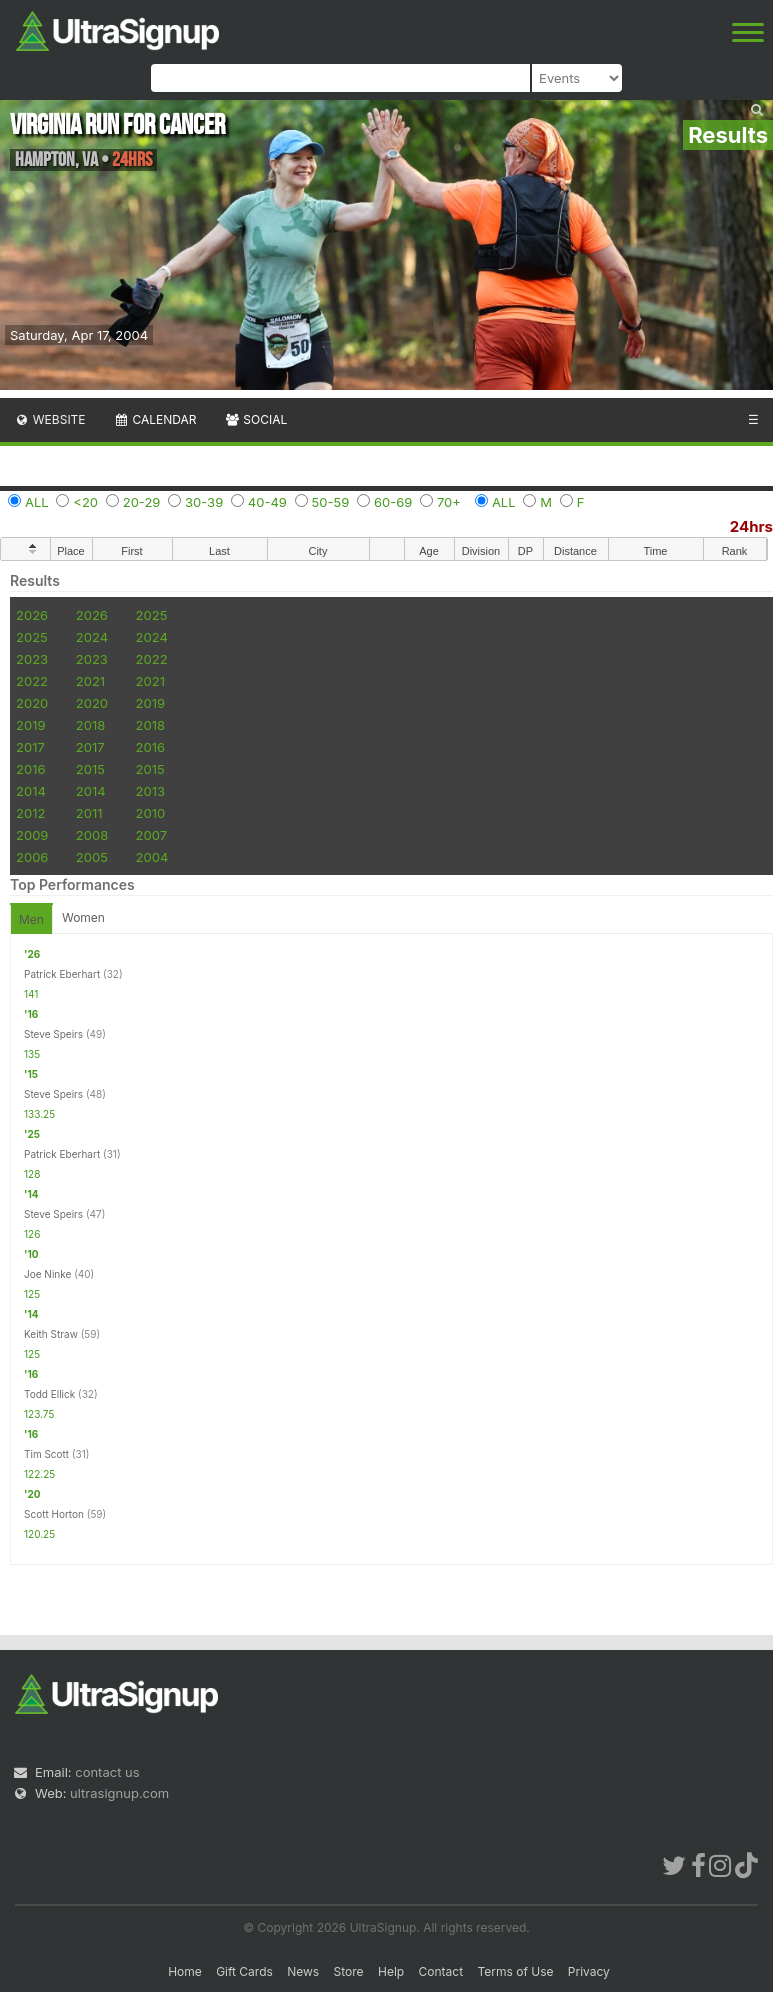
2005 (92, 857)
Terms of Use (515, 1971)
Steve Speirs (53, 1034)
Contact (441, 1971)
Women (83, 917)
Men (31, 919)
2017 (30, 747)
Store (349, 1971)
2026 (32, 615)
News (303, 1971)
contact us (107, 1772)
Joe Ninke (47, 1274)
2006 (32, 857)
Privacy (589, 1971)
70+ (449, 502)
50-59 (331, 502)
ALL (37, 502)
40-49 (267, 502)
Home (185, 1971)
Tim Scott (46, 1454)
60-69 (393, 502)
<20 (85, 502)
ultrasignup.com (119, 1793)
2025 (152, 615)
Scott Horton (54, 1514)
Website (50, 419)
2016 (150, 747)
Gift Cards (244, 1971)
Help (391, 1971)
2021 (90, 681)
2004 (152, 857)
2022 (152, 659)
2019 (150, 703)
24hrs (751, 526)
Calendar (155, 419)
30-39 (204, 502)
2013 (150, 791)
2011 (89, 813)
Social (255, 419)
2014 (31, 791)
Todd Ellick (49, 1394)
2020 (32, 703)
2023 (32, 659)
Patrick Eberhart (62, 974)
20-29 (142, 502)
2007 (151, 835)
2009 (32, 835)
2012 (30, 813)
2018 (90, 725)
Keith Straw (51, 1334)
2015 (90, 769)
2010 (151, 813)
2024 (92, 637)
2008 (92, 835)
